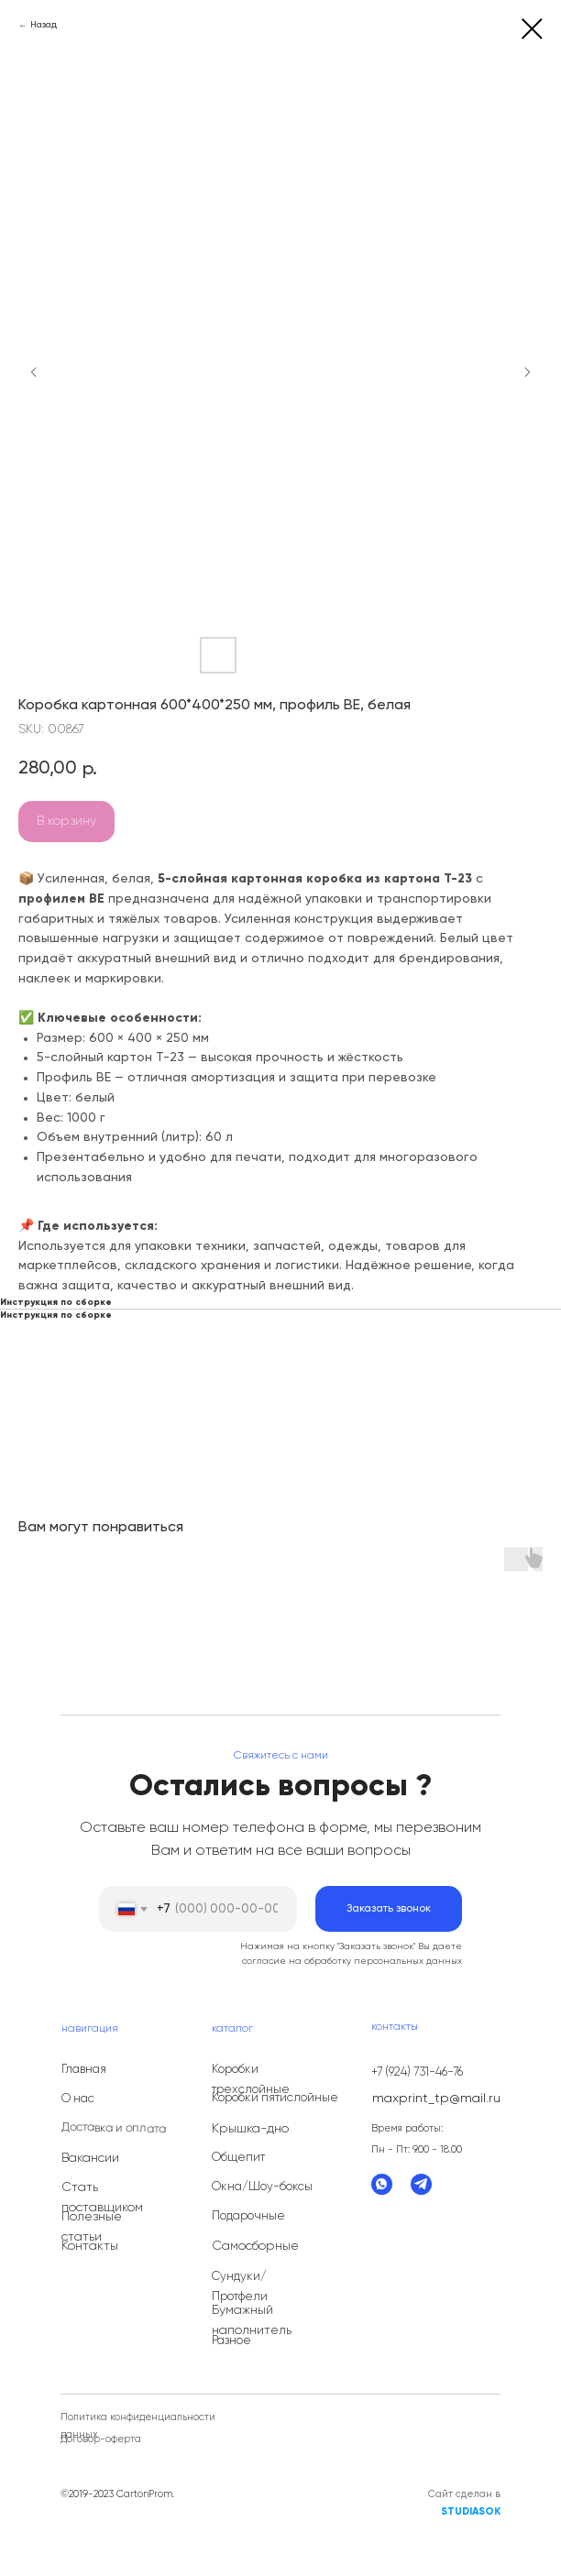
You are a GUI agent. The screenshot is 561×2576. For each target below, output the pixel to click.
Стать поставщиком (102, 2197)
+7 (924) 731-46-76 (417, 2072)
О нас (77, 2099)
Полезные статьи (91, 2226)
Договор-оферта (100, 2439)
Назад (43, 24)
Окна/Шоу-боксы (262, 2187)
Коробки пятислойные (275, 2098)
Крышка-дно (250, 2128)
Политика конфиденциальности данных (137, 2425)
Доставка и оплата (113, 2128)
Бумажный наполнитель (252, 2320)
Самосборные (255, 2246)
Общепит (238, 2158)
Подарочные (248, 2216)
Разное (231, 2341)
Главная (83, 2070)
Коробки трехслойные (251, 2080)
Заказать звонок (388, 1908)
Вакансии (90, 2158)
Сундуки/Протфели (240, 2287)
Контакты (89, 2246)
